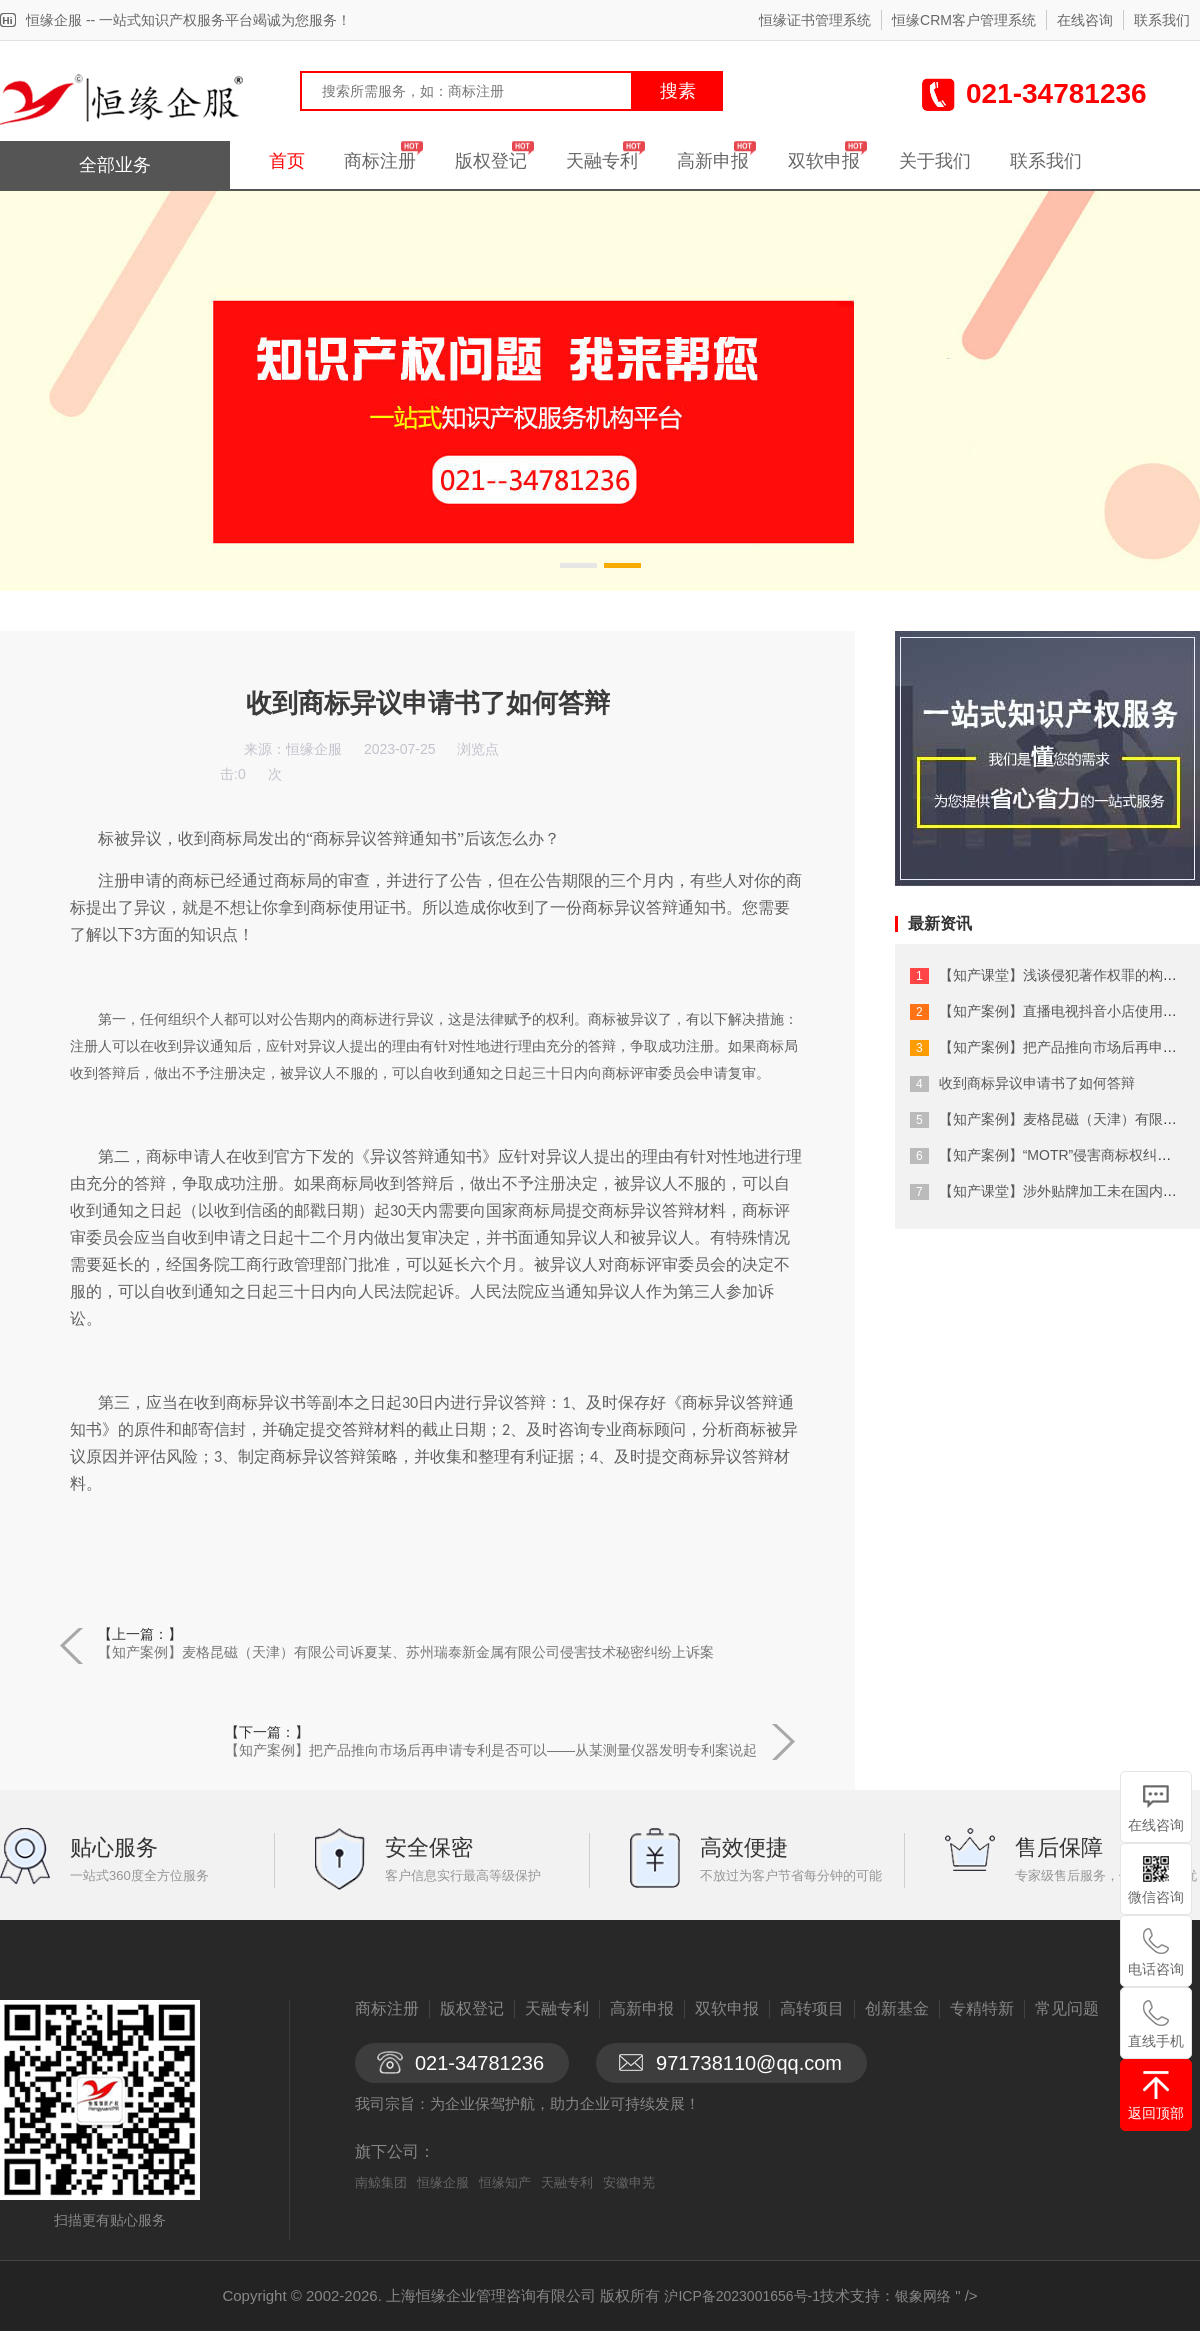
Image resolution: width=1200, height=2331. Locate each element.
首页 (287, 161)
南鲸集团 (381, 2182)
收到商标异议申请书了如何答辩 (1037, 1083)
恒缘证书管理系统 (815, 20)
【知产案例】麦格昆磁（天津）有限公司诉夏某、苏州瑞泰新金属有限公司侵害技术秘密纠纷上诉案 (406, 1652)
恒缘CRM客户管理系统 (964, 20)
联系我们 (1162, 20)
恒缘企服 (443, 2182)
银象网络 (923, 2296)
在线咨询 (1085, 20)
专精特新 (982, 2008)
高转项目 (812, 2008)
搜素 (678, 91)
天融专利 (602, 161)
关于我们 (935, 161)
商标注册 (380, 161)
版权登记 (491, 161)
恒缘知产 (505, 2182)
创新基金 (897, 2008)
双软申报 (824, 161)
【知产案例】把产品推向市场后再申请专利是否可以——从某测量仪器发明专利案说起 (491, 1750)
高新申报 (713, 161)
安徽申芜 (629, 2182)
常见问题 (1067, 2008)
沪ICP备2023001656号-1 (742, 2296)
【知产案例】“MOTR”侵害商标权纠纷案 (1062, 1155)
